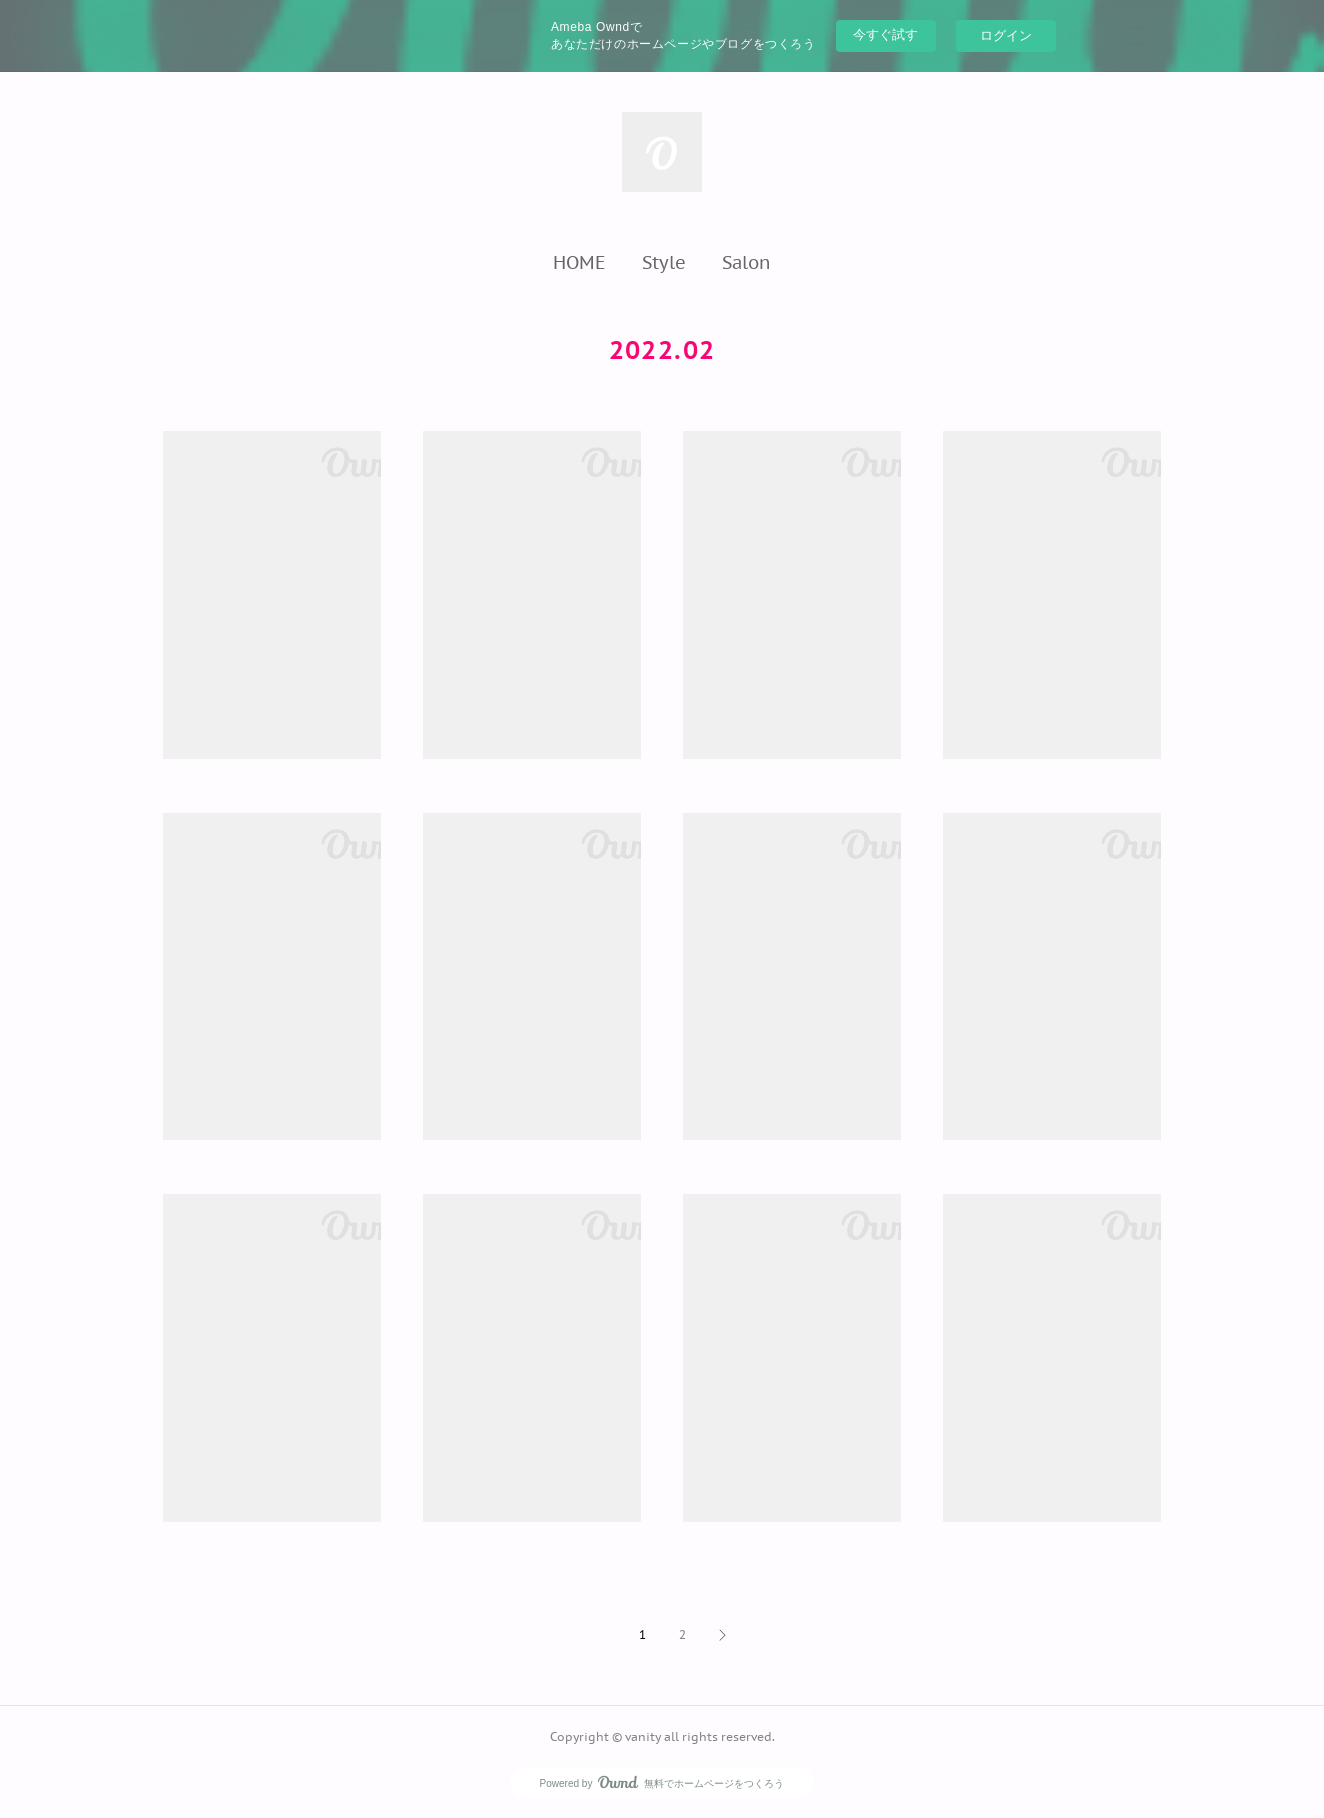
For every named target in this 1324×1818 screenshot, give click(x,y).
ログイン (1006, 35)
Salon (746, 262)
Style (664, 262)
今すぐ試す (885, 34)
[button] (579, 262)
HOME (579, 262)
